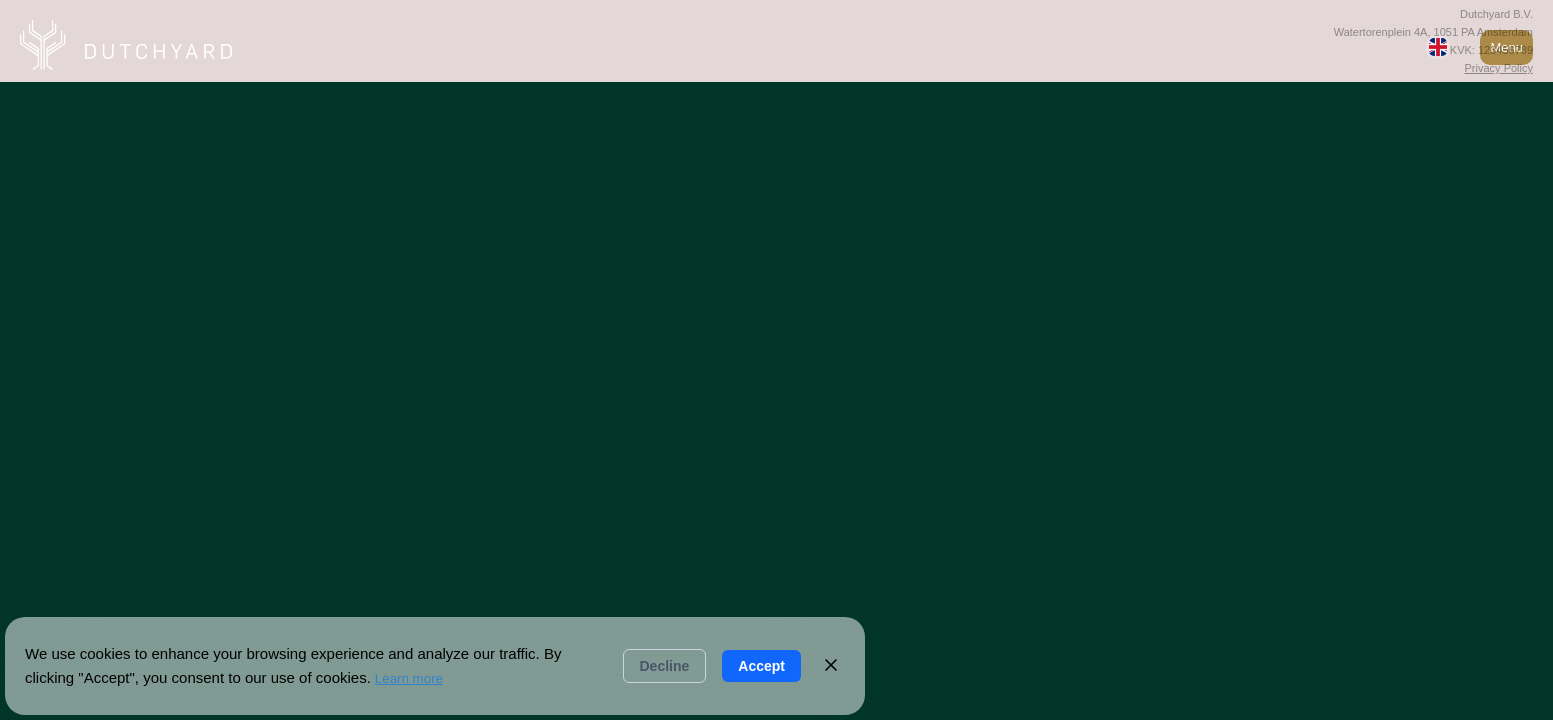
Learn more (409, 678)
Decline (665, 666)
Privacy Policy (1499, 68)
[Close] (831, 666)
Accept (761, 666)
